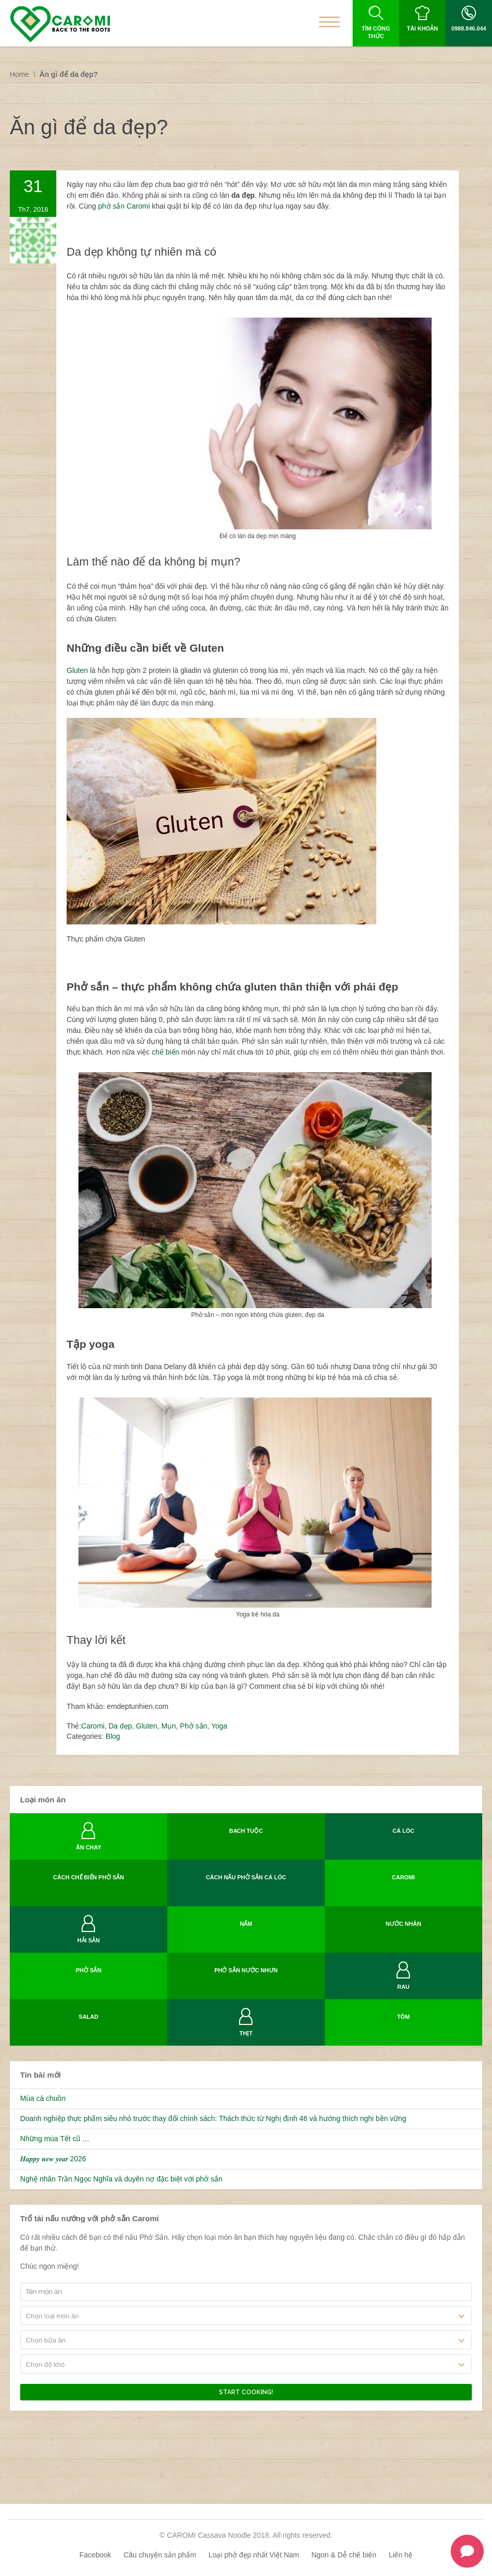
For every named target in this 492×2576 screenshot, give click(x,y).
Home (19, 74)
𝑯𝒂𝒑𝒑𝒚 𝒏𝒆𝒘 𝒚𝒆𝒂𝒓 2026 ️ (54, 2159)
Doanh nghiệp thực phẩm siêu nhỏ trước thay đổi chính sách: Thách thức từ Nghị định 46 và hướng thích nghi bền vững (213, 2118)
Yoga (219, 1726)
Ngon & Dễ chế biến (343, 2555)
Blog (113, 1736)
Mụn (168, 1726)
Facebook (95, 2555)
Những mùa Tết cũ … (54, 2138)
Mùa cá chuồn (43, 2098)
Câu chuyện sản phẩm (159, 2555)
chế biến (165, 1052)
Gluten (78, 670)
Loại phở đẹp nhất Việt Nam (254, 2555)
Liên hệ (400, 2555)
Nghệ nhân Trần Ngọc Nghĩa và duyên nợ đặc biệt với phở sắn (121, 2179)
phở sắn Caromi (124, 206)
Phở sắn (194, 1726)
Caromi (92, 1726)
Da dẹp (120, 1726)
